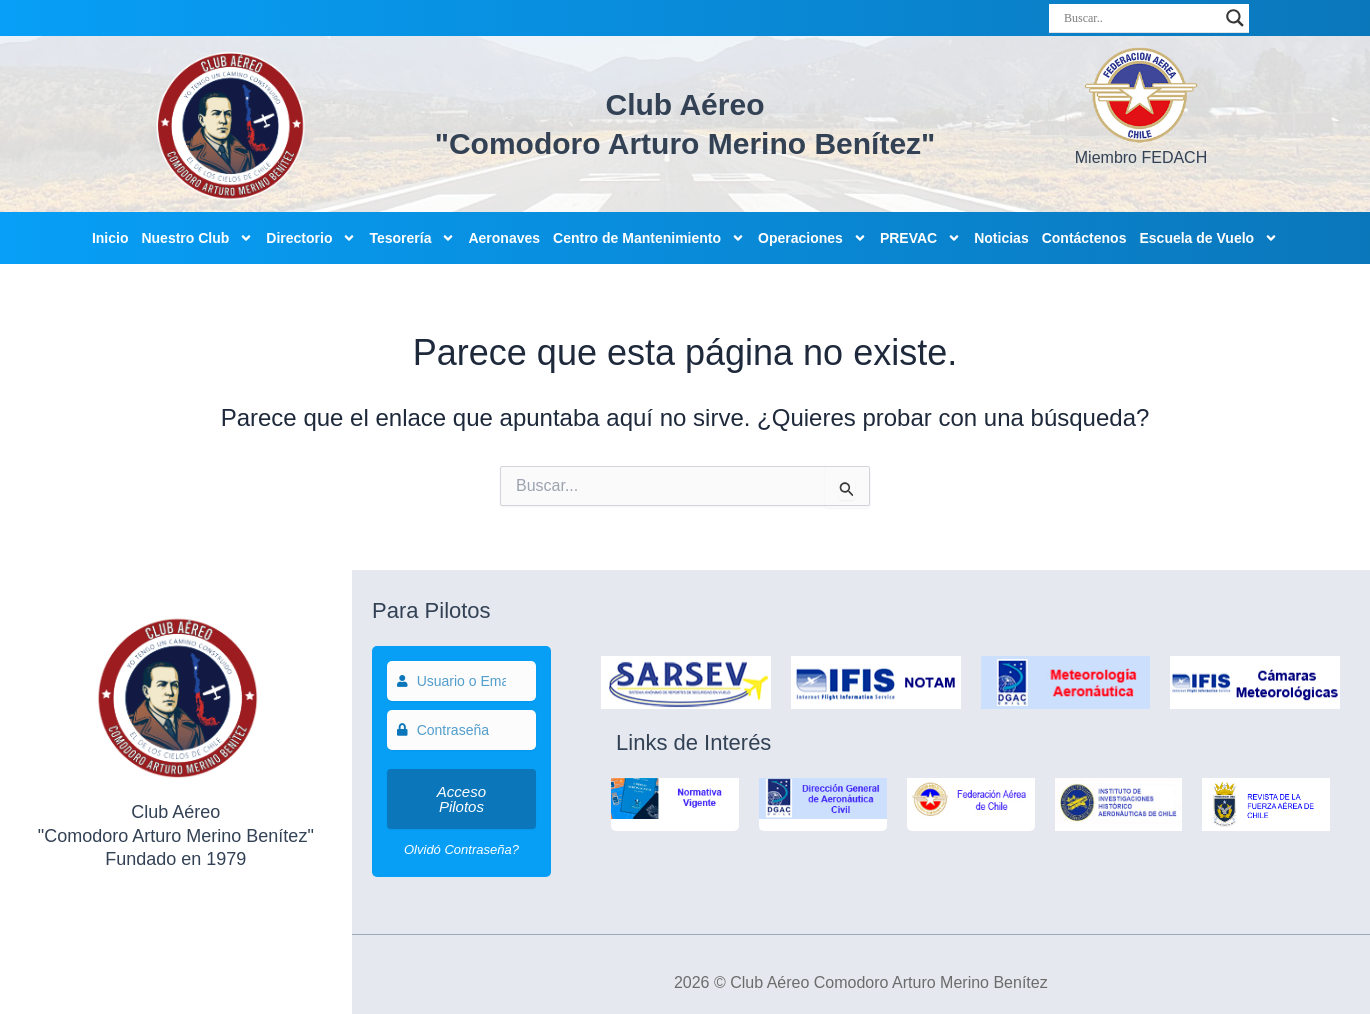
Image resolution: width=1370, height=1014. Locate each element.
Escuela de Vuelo (1208, 238)
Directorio (311, 238)
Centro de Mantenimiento (649, 238)
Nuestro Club (197, 238)
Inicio (110, 238)
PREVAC (920, 238)
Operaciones (812, 238)
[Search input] (1140, 18)
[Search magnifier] (1235, 18)
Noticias (1001, 238)
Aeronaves (504, 238)
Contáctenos (1084, 238)
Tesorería (412, 238)
